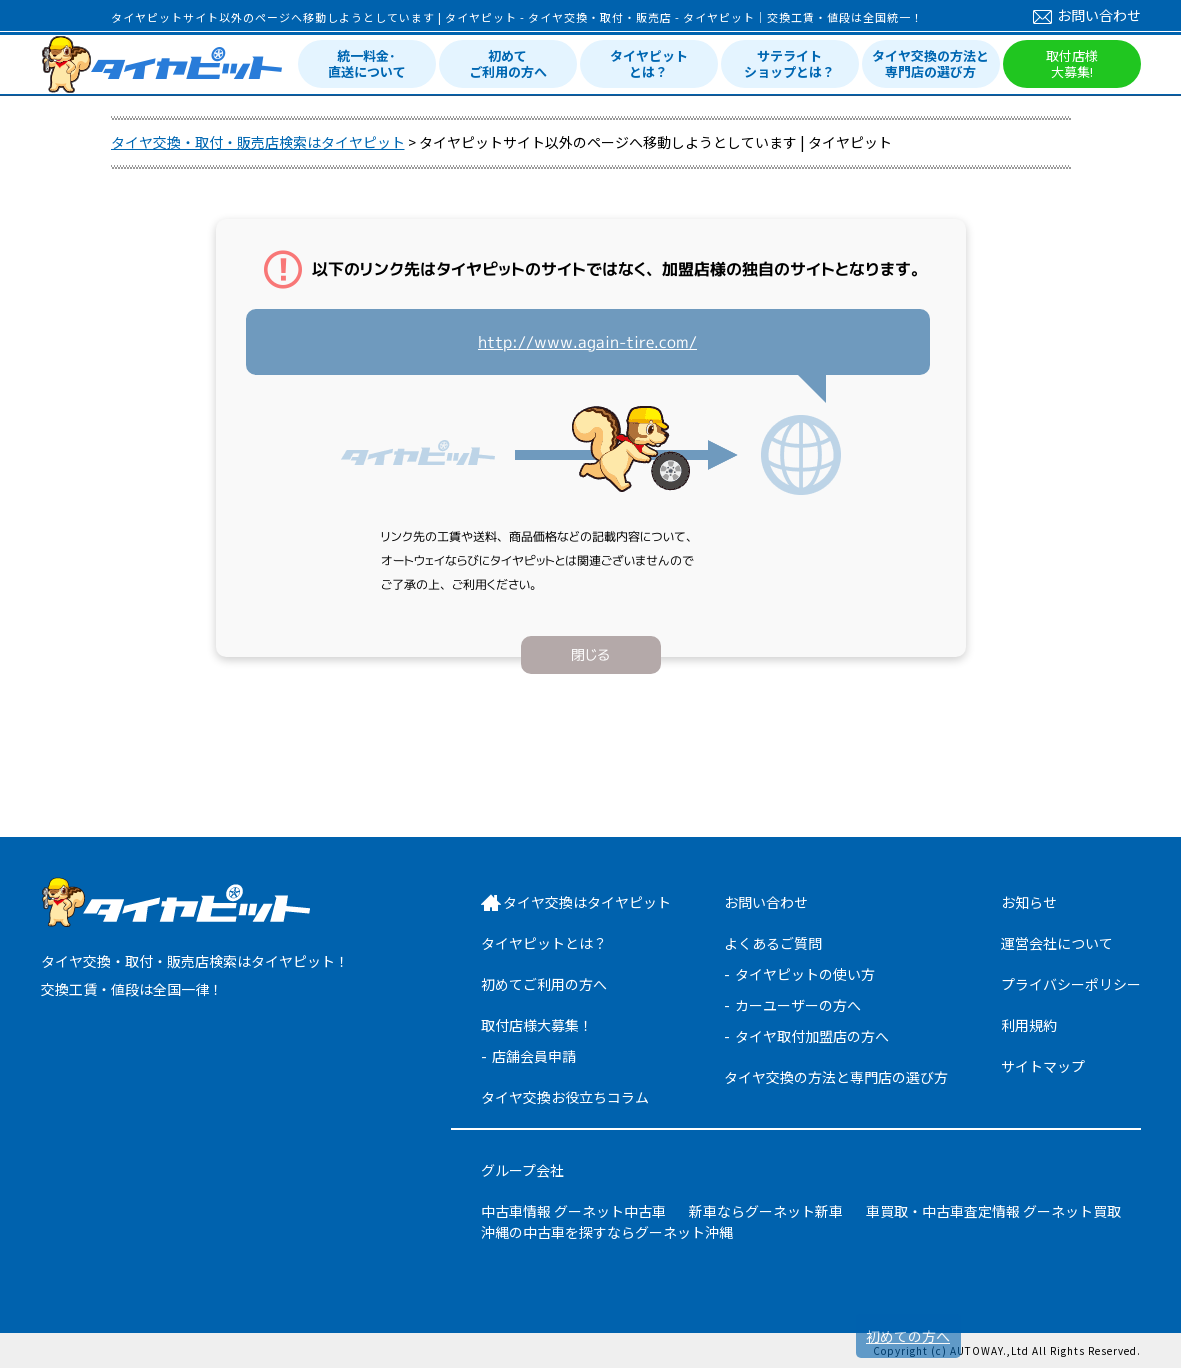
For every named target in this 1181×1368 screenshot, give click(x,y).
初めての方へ (908, 1336)
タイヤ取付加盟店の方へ (812, 1036)
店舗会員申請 (534, 1056)
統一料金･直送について (367, 63)
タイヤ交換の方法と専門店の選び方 (930, 63)
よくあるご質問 (773, 943)
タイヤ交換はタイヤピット (587, 902)
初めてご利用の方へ (508, 63)
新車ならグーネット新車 (766, 1211)
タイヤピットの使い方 (805, 974)
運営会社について (1057, 943)
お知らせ (1029, 902)
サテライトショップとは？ (789, 63)
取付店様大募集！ (537, 1025)
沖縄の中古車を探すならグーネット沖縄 (607, 1232)
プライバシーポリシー (1071, 984)
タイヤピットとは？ (649, 63)
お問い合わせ (1087, 15)
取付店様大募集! (1072, 63)
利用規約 (1029, 1025)
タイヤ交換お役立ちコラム (565, 1097)
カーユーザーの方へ (798, 1005)
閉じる (590, 654)
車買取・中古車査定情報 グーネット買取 (993, 1211)
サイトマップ (1043, 1066)
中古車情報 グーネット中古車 (573, 1211)
